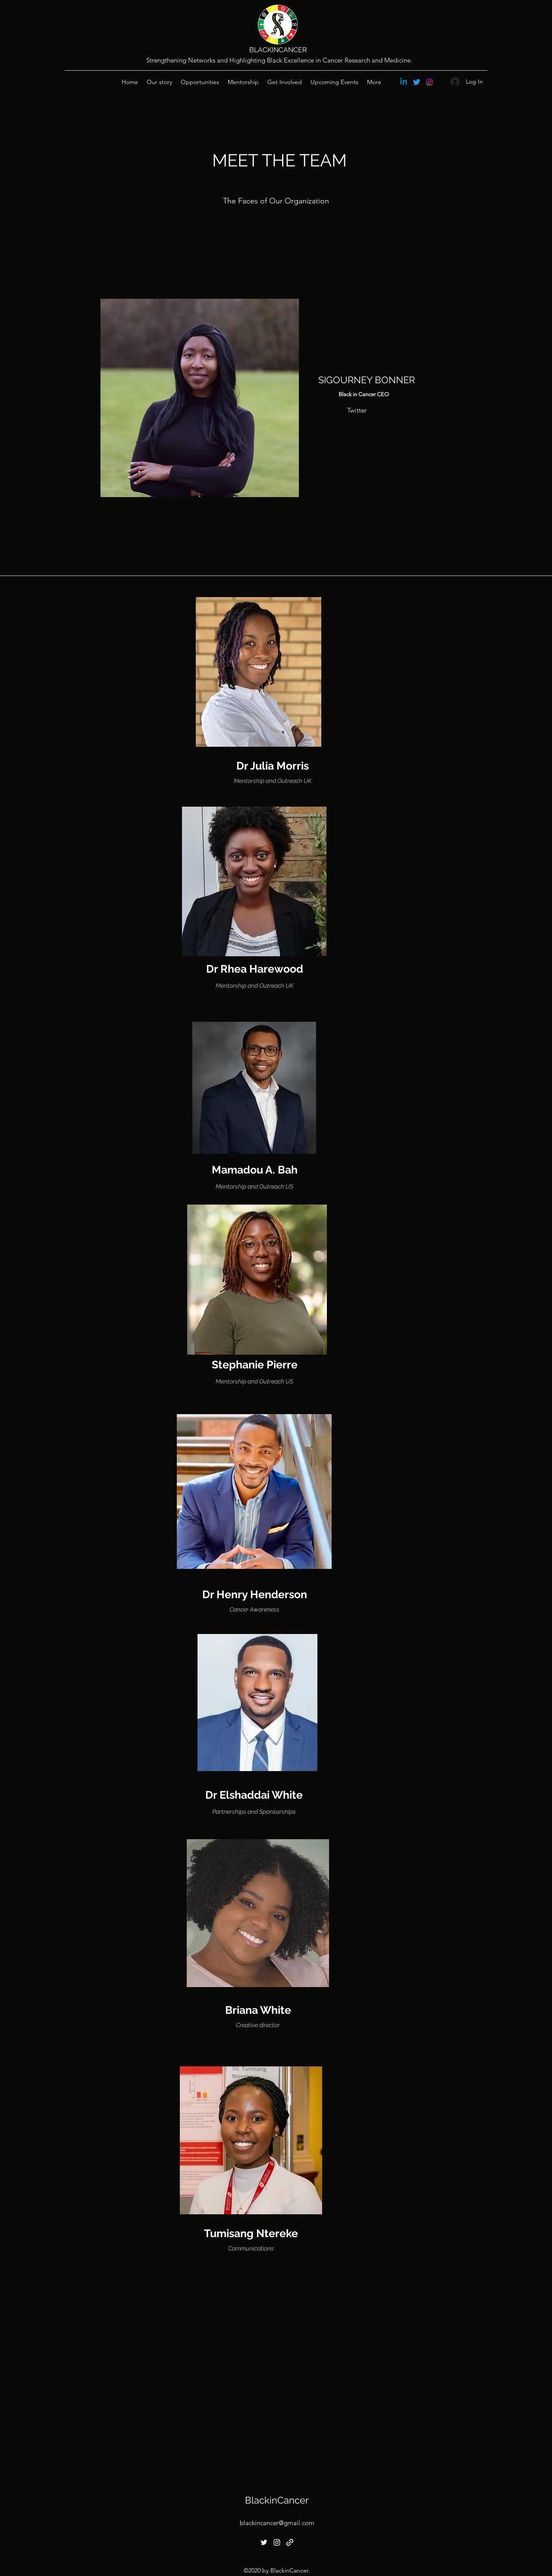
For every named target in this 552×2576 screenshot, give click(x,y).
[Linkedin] (403, 82)
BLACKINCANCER (278, 50)
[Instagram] (429, 82)
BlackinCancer (277, 2500)
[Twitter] (416, 82)
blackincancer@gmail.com (277, 2523)
